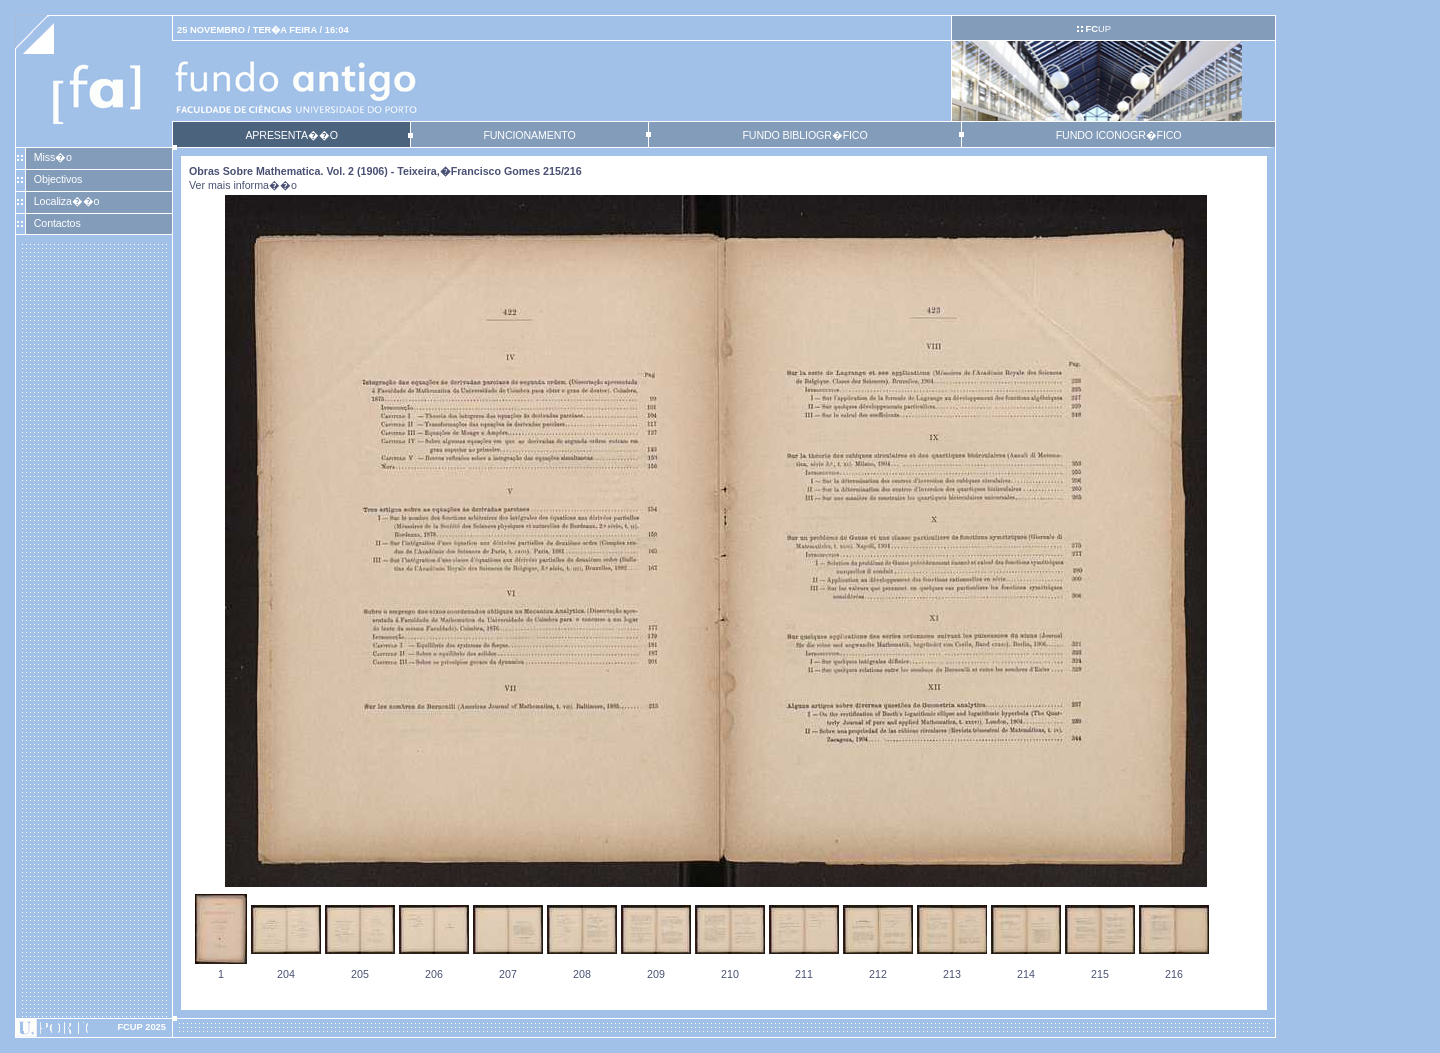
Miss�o (53, 157)
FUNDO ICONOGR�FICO (1119, 135)
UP (1097, 29)
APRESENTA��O (291, 135)
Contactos (57, 223)
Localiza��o (67, 201)
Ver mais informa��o (243, 185)
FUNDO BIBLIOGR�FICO (804, 135)
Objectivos (58, 179)
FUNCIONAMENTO (529, 135)
